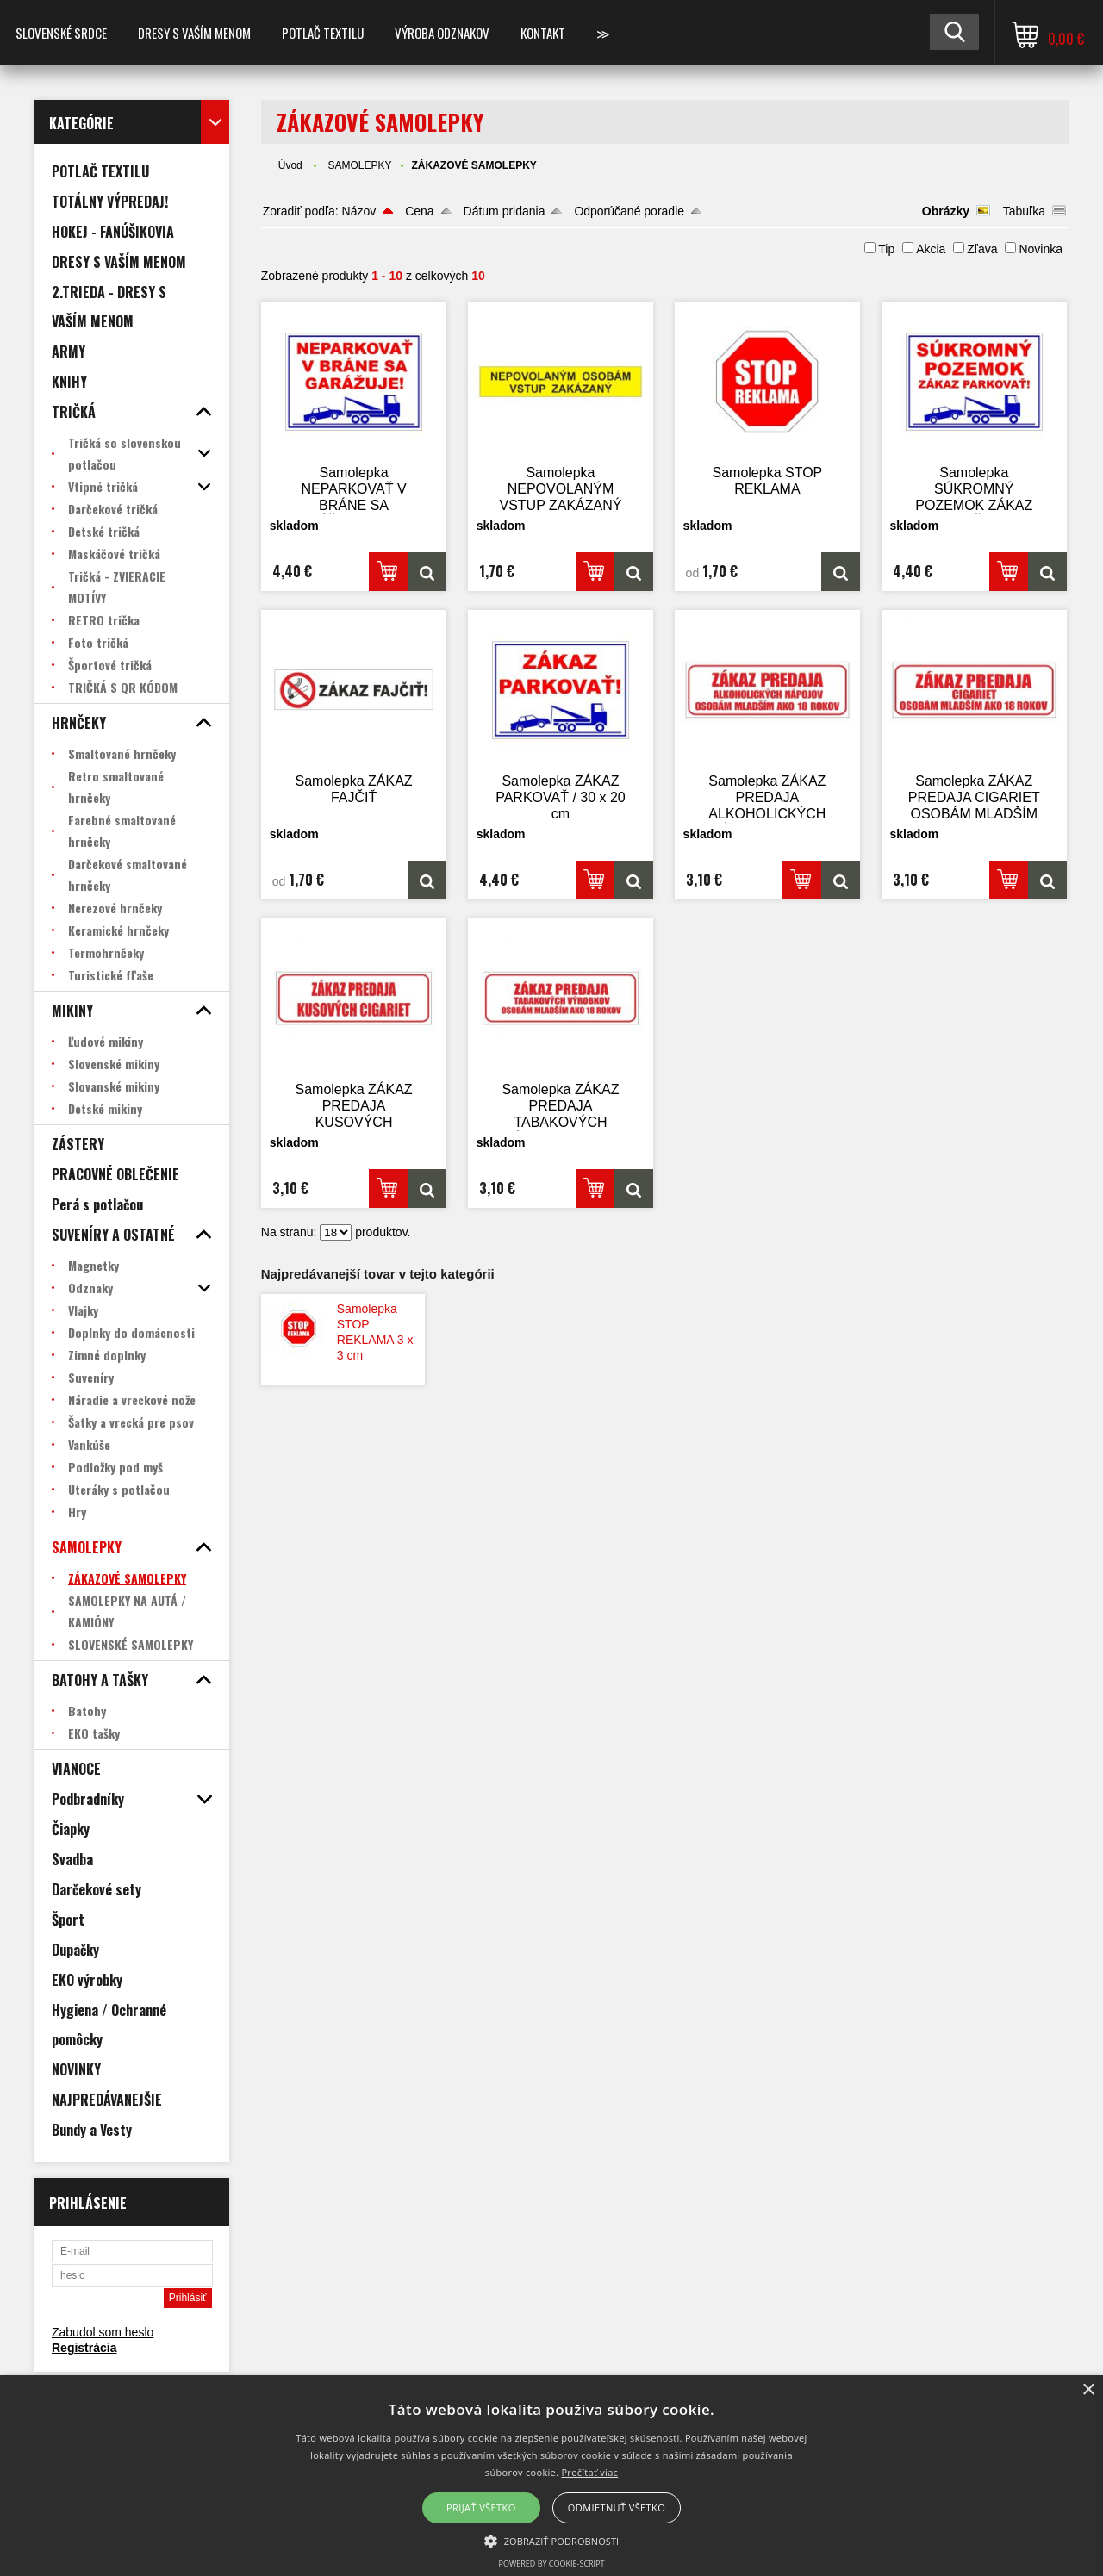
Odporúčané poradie (629, 211)
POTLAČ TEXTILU (323, 32)
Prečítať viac (589, 2472)
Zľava (982, 249)
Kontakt (542, 32)
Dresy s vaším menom (194, 32)
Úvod (290, 165)
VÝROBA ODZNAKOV (442, 32)
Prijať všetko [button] (481, 2507)
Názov (359, 211)
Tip (886, 249)
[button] (552, 2540)
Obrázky (945, 211)
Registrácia (84, 2348)
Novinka (1040, 249)
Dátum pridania (504, 211)
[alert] (551, 2475)
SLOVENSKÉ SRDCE (61, 32)
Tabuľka (1024, 211)
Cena (419, 211)
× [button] (1087, 2390)
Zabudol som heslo (102, 2332)
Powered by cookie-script (552, 2563)
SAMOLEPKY (359, 165)
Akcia (930, 249)
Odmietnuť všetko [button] (616, 2507)
